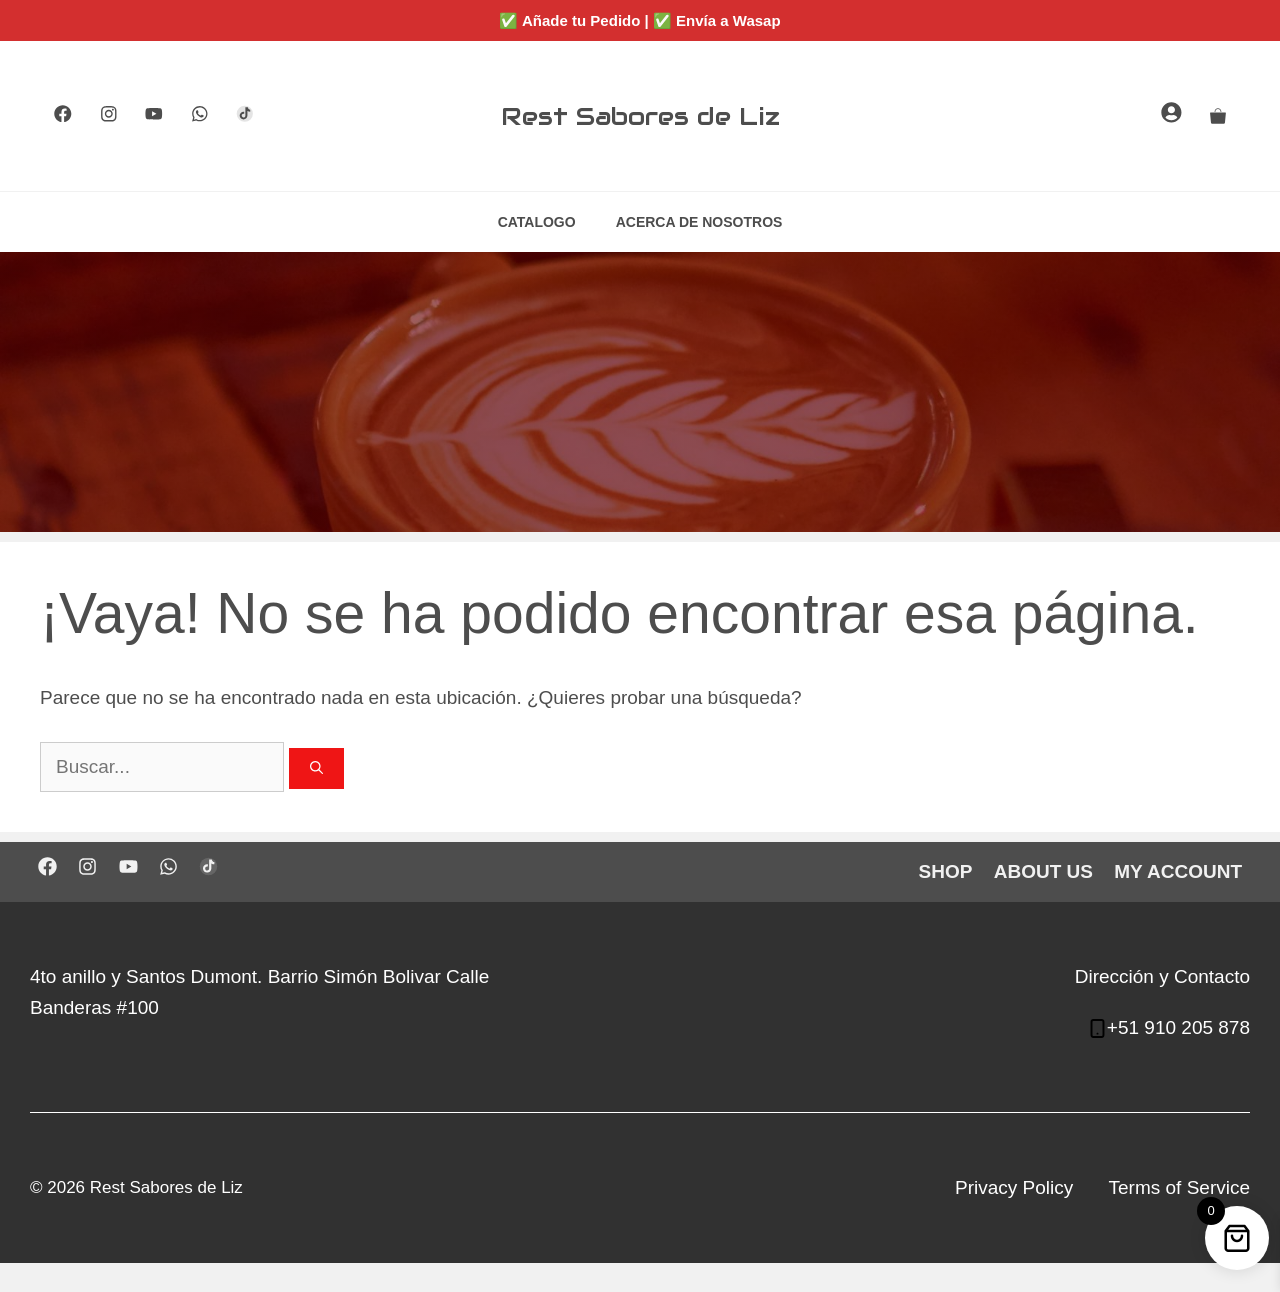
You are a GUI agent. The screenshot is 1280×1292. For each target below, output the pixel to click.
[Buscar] (316, 769)
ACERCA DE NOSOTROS (699, 222)
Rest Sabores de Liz (640, 116)
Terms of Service (1179, 1187)
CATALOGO (537, 222)
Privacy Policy (1014, 1187)
